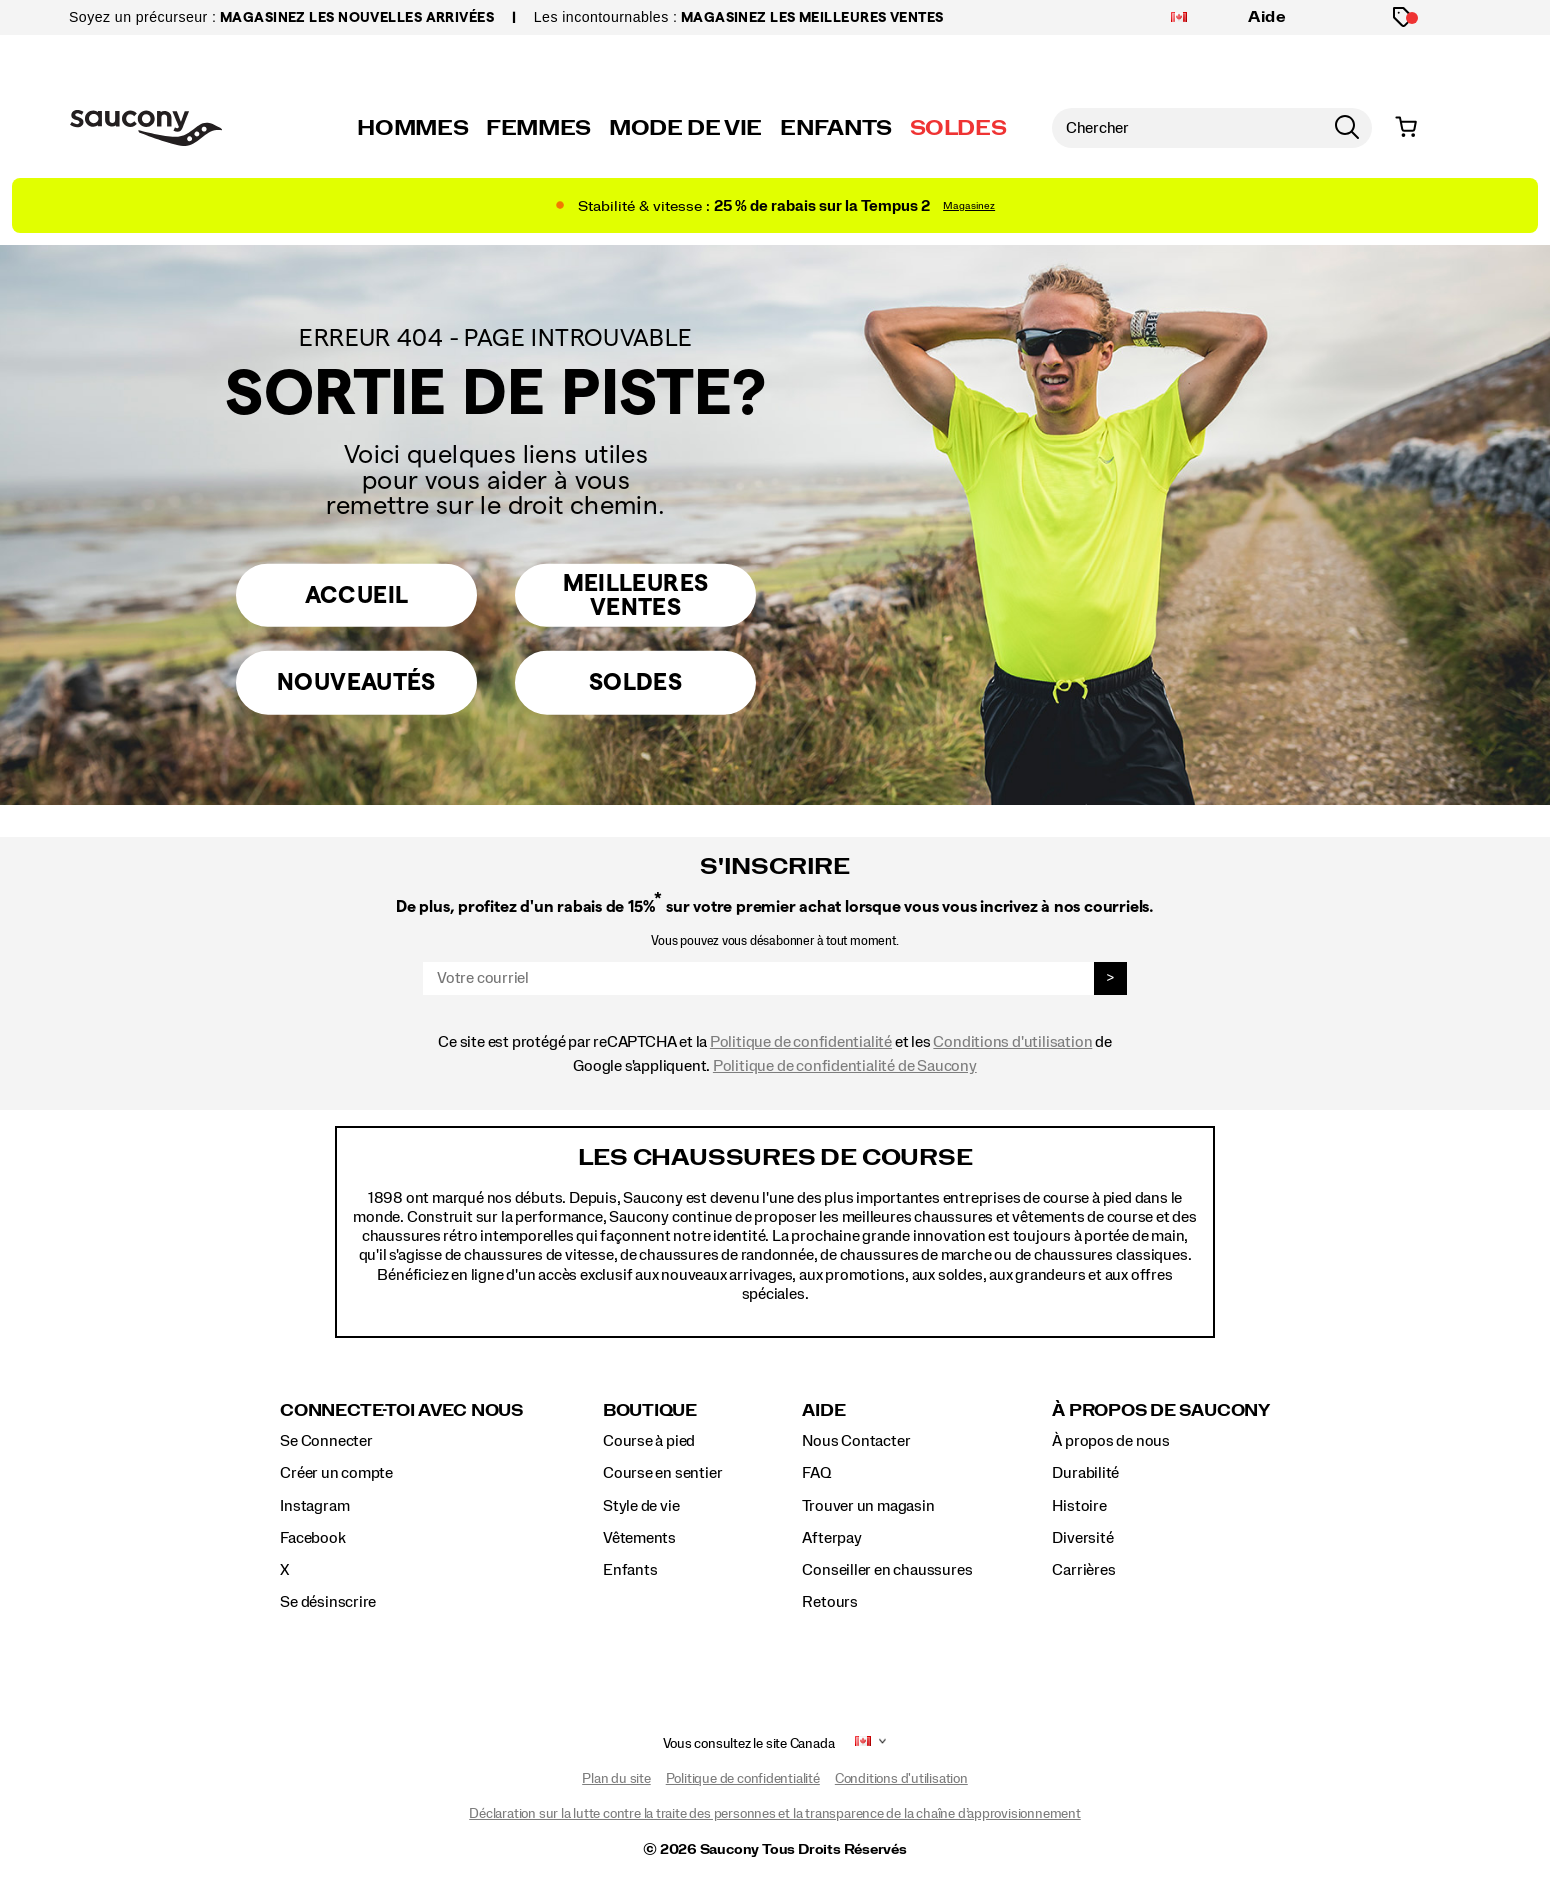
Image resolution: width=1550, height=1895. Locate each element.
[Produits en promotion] (1403, 17)
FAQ (816, 1473)
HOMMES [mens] (412, 128)
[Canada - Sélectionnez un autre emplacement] (1179, 18)
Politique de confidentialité (801, 1042)
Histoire (1079, 1506)
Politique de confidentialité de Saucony (845, 1066)
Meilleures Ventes (636, 592)
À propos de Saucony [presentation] (1160, 1410)
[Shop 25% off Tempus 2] (775, 205)
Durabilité (1085, 1473)
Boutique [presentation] (650, 1410)
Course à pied (649, 1441)
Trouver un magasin (868, 1506)
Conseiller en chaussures (887, 1570)
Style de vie (641, 1506)
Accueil (357, 591)
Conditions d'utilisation (1012, 1042)
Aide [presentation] (823, 1410)
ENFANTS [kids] (835, 128)
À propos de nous (1111, 1441)
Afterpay (831, 1538)
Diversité (1082, 1538)
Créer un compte (336, 1473)
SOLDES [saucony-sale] (958, 128)
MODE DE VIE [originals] (685, 128)
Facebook (312, 1538)
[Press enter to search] (1347, 128)
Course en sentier (662, 1473)
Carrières (1083, 1570)
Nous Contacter (856, 1441)
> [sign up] (1110, 978)
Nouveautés (357, 684)
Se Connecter (326, 1441)
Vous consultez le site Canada (749, 1744)
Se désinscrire (328, 1602)
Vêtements (639, 1538)
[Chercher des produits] (1187, 128)
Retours (830, 1602)
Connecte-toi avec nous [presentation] (401, 1410)
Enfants (630, 1570)
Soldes (635, 684)
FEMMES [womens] (538, 128)
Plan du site (616, 1779)
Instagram (314, 1506)
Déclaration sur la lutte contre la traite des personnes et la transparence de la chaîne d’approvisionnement (775, 1814)
